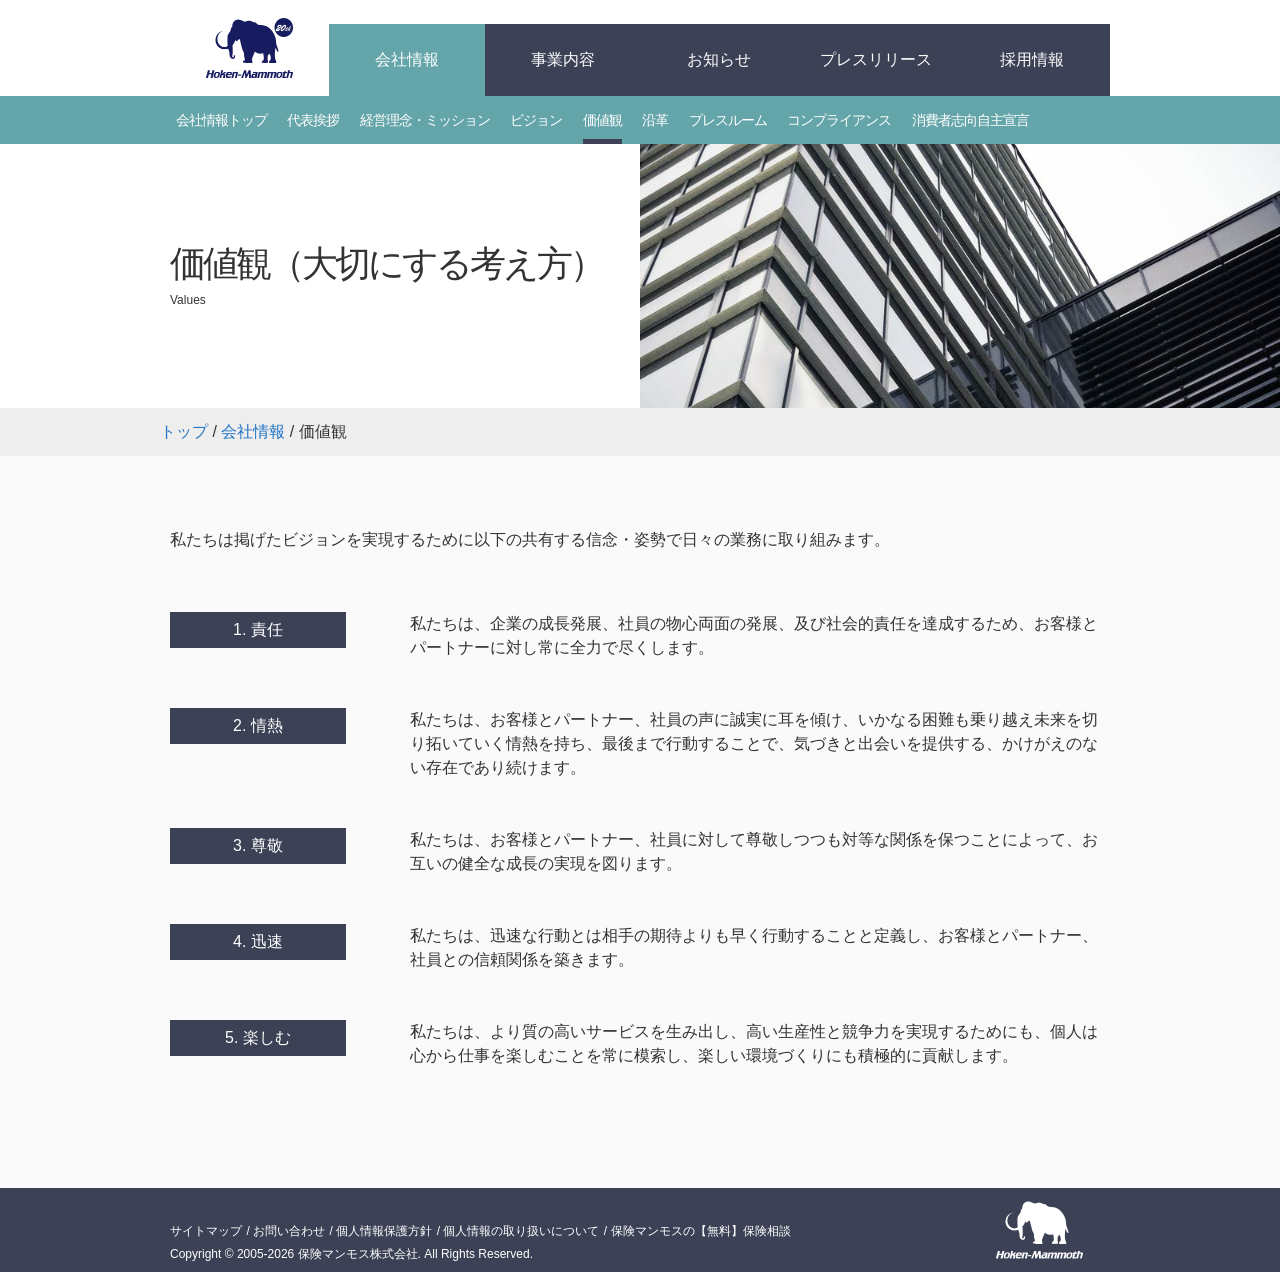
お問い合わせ (289, 1231)
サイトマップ (206, 1231)
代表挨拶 (313, 120)
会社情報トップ (221, 120)
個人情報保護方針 (384, 1231)
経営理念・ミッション (425, 120)
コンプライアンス (839, 120)
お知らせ (719, 59)
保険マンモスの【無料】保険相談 (701, 1231)
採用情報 (1032, 59)
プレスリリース (876, 59)
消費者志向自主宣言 (970, 120)
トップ (184, 431)
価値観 (602, 120)
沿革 (655, 120)
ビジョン (536, 120)
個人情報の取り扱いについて (521, 1231)
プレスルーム (728, 120)
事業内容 (563, 59)
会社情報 (407, 59)
